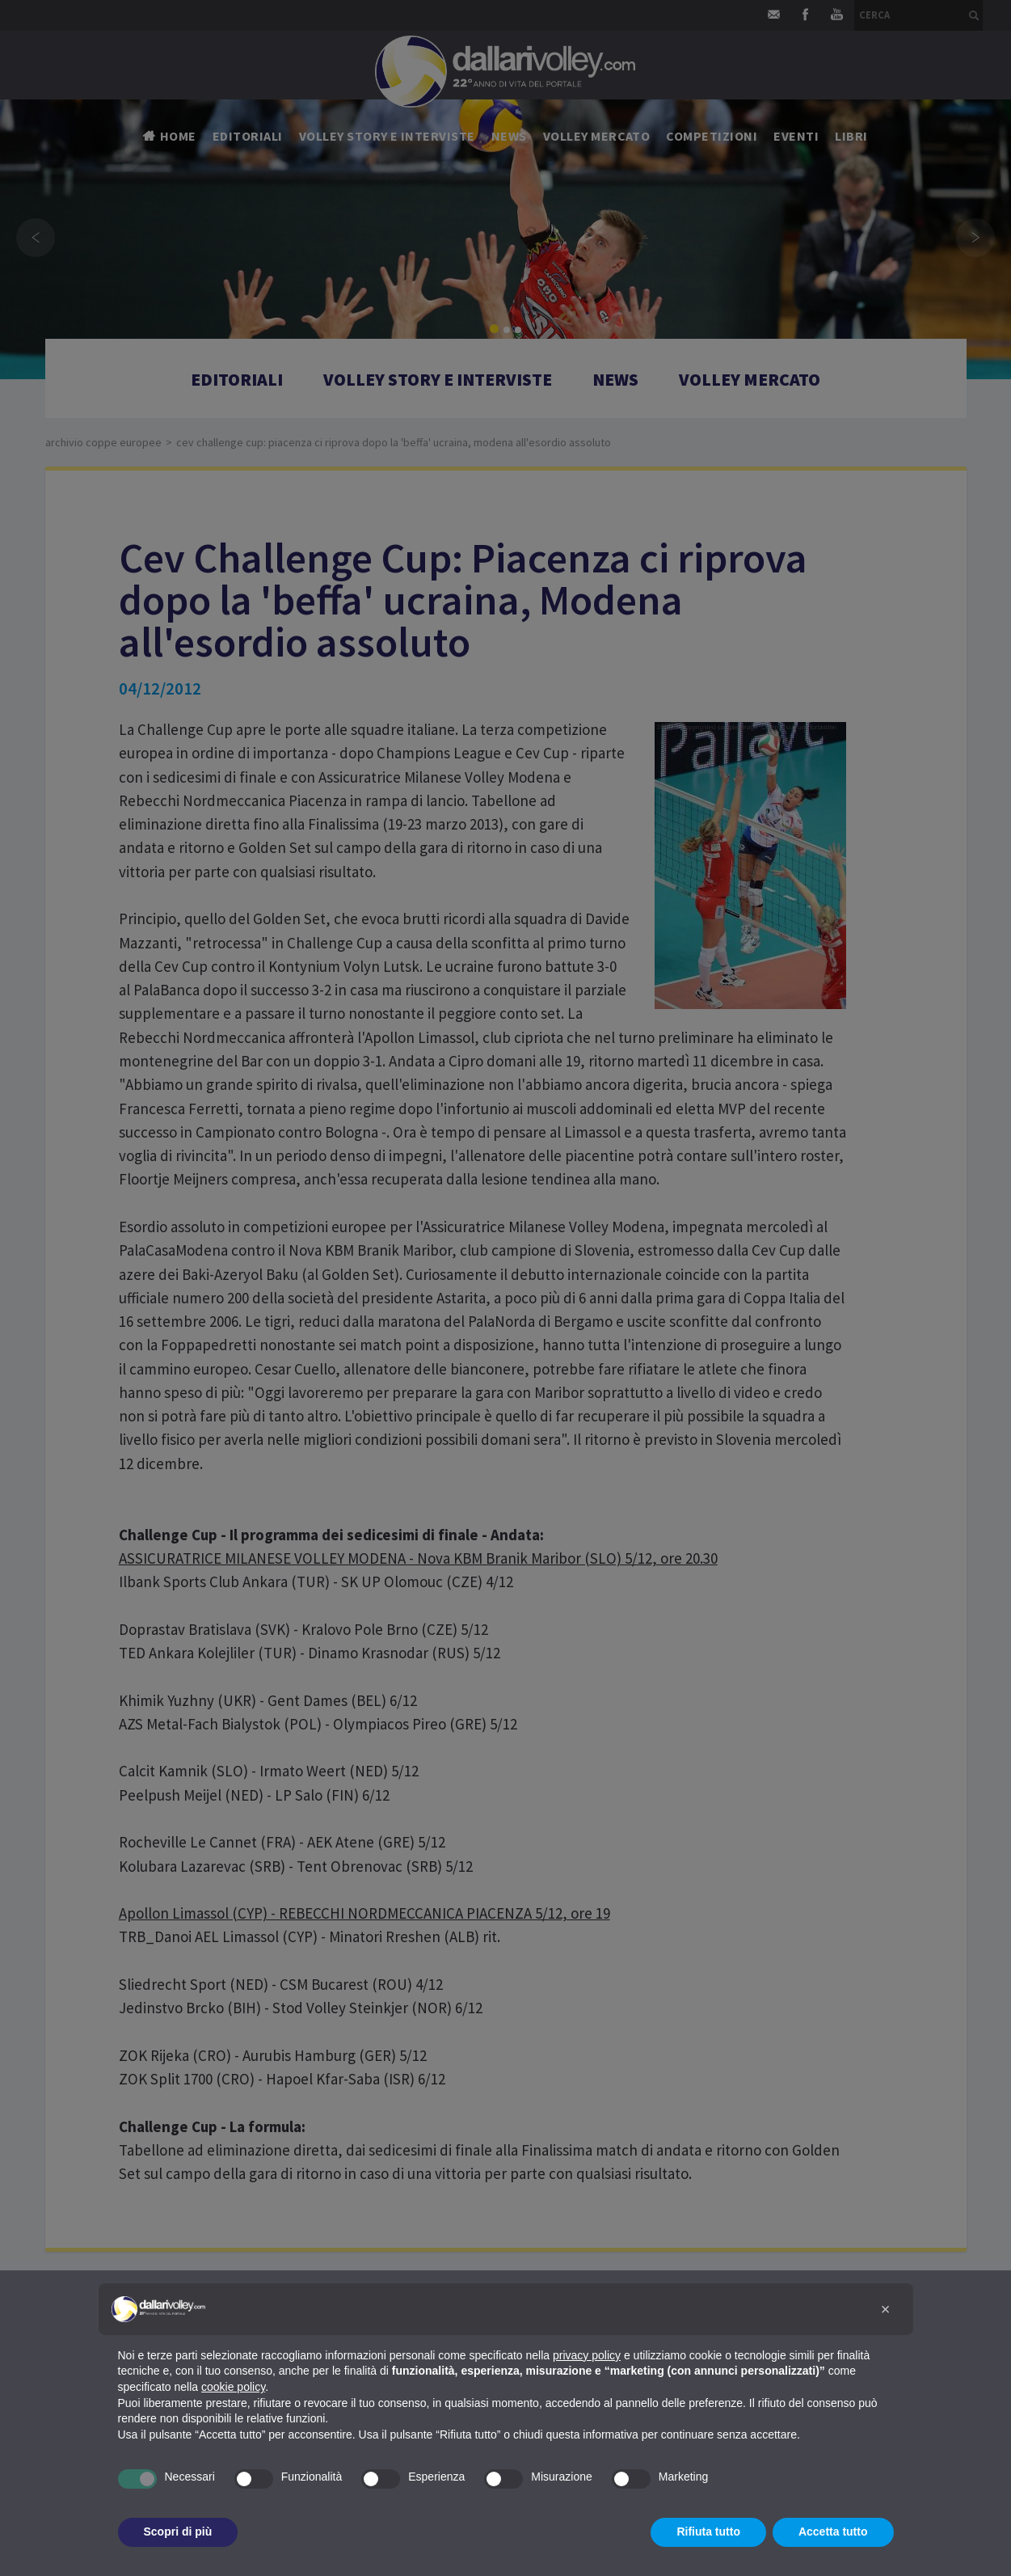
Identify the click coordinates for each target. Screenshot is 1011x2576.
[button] (886, 2309)
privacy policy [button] (587, 2355)
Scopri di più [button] (178, 2531)
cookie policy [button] (233, 2386)
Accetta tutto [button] (833, 2531)
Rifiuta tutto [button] (708, 2531)
